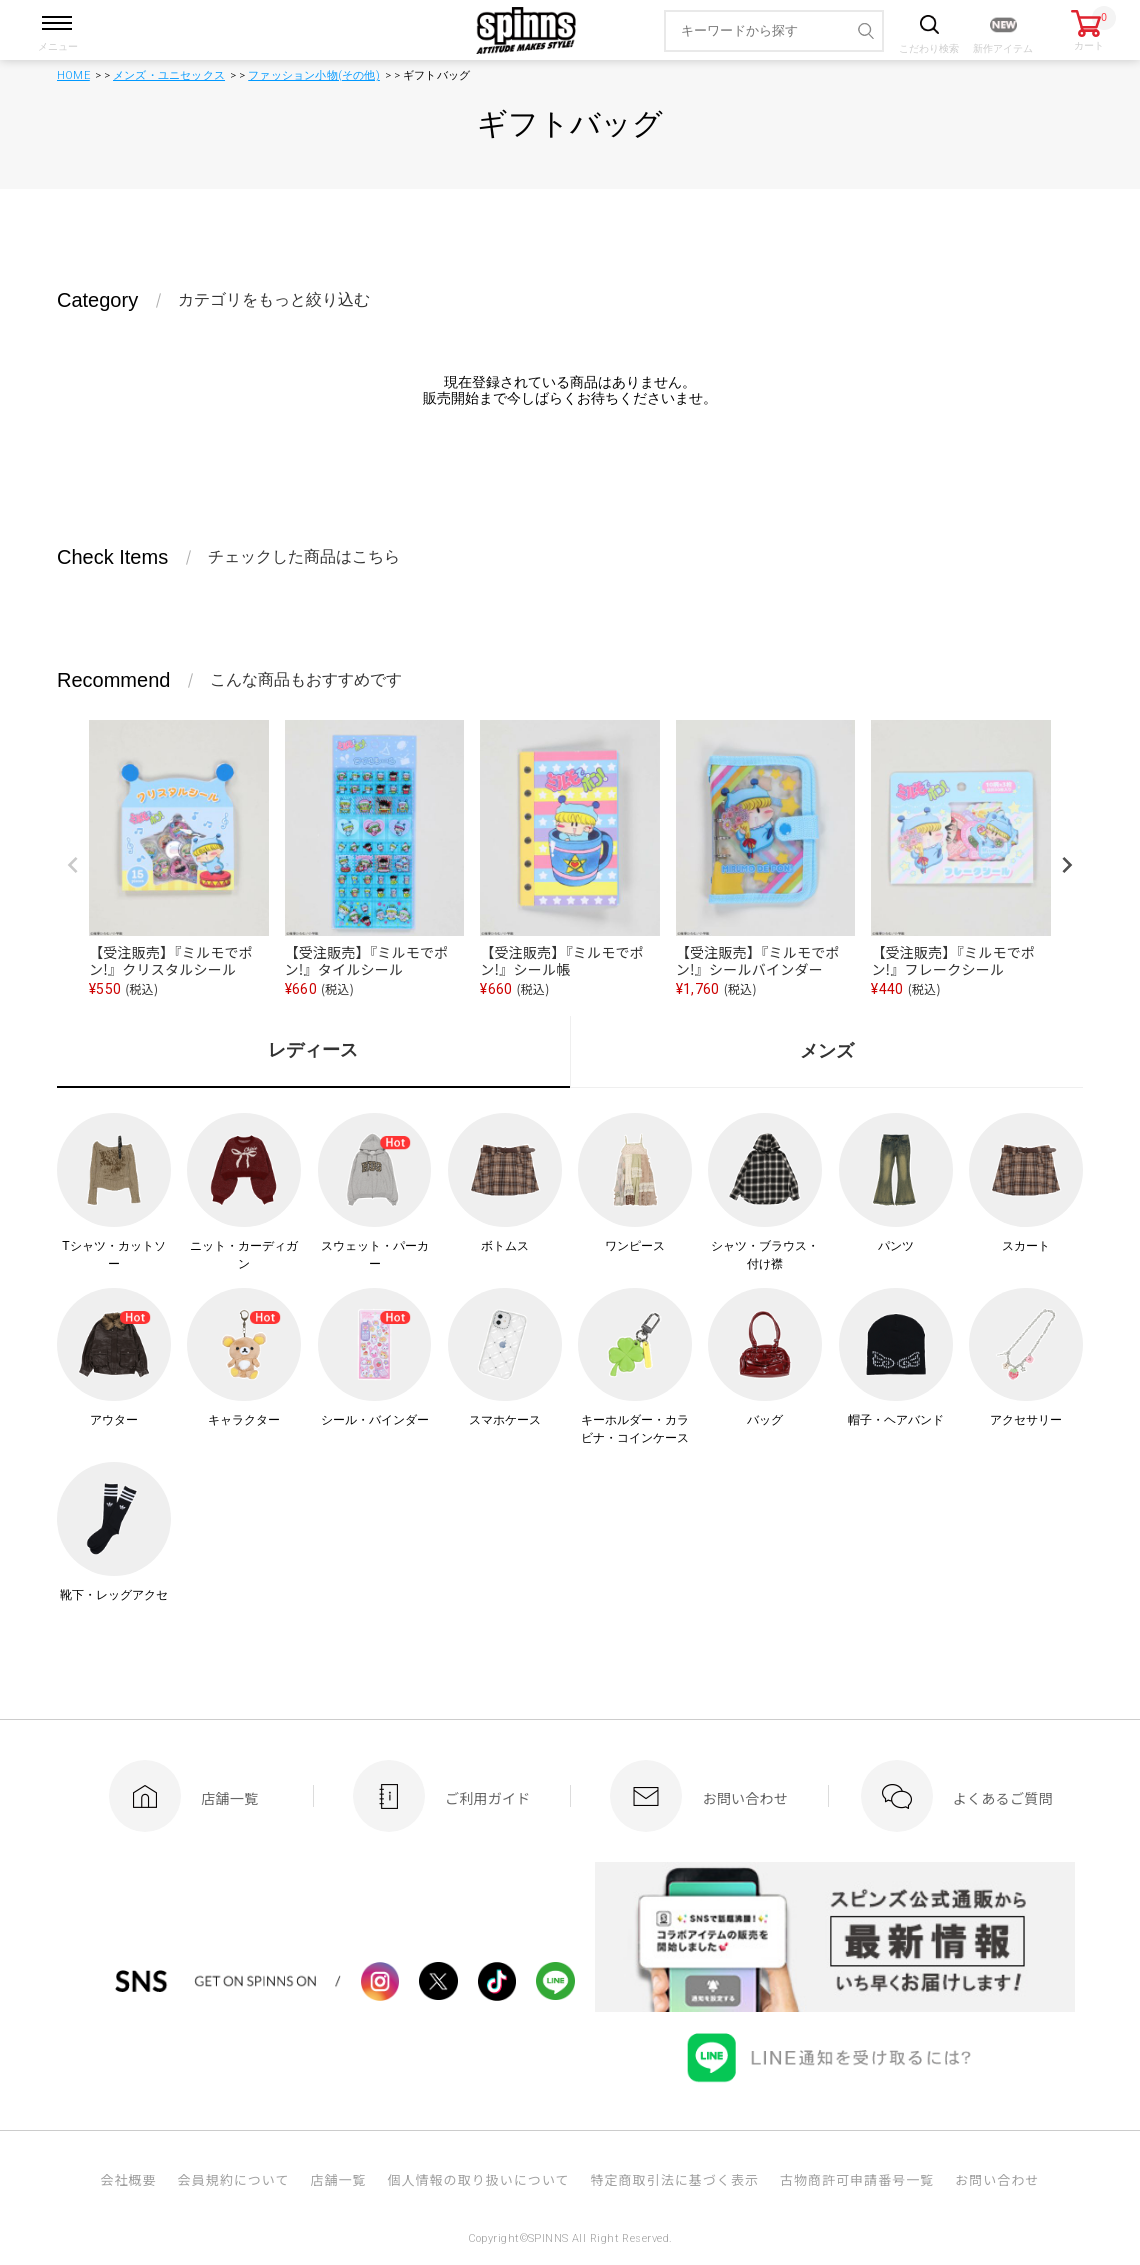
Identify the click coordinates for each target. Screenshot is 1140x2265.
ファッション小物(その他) (314, 75)
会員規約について (234, 2179)
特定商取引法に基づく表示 (675, 2179)
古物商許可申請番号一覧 (857, 2179)
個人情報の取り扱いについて (478, 2179)
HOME (73, 75)
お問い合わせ (997, 2179)
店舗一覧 (338, 2179)
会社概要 (128, 2179)
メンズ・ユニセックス (169, 75)
